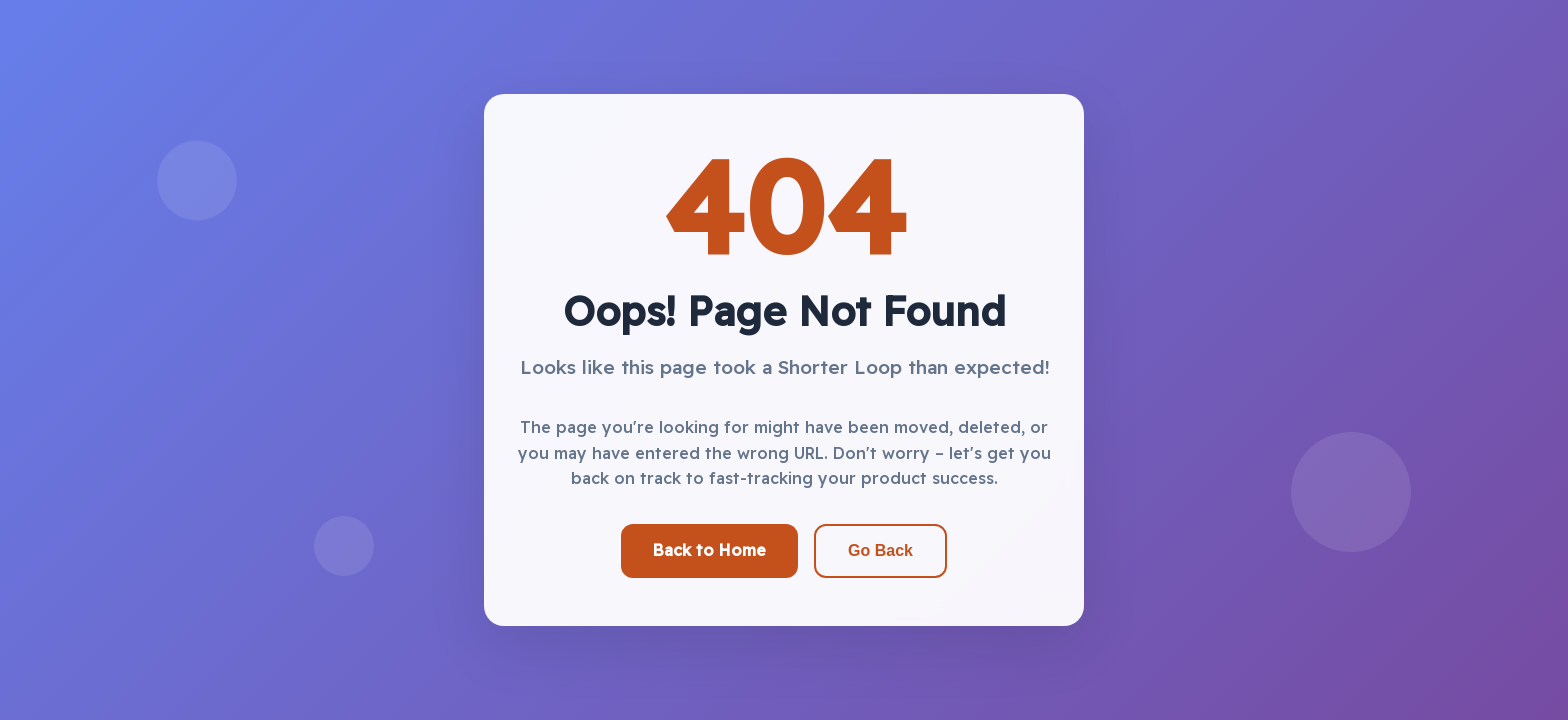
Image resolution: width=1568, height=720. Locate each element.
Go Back (880, 550)
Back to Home (709, 550)
